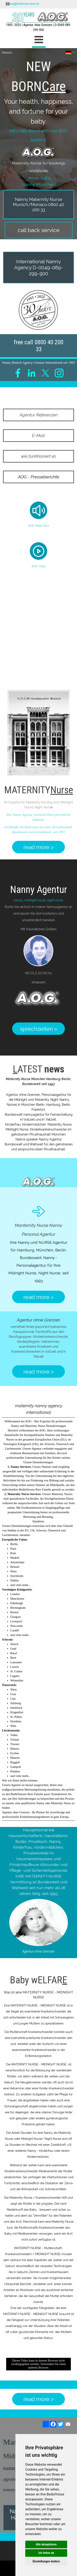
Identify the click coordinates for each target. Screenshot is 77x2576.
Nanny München (38, 184)
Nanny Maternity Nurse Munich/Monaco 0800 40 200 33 (38, 204)
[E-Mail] (38, 435)
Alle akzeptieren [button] (46, 2544)
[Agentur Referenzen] (38, 415)
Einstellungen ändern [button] (46, 2561)
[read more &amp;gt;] (38, 847)
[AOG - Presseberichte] (38, 477)
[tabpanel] (38, 3)
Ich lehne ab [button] (46, 2553)
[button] (7, 3)
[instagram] (59, 373)
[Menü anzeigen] (39, 40)
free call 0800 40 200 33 (38, 346)
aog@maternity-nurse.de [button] (24, 4)
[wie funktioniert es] (38, 456)
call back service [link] (39, 230)
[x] (45, 373)
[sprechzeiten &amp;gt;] (38, 1028)
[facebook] (18, 373)
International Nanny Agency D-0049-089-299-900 (38, 267)
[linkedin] (31, 373)
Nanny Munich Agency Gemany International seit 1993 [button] (38, 362)
